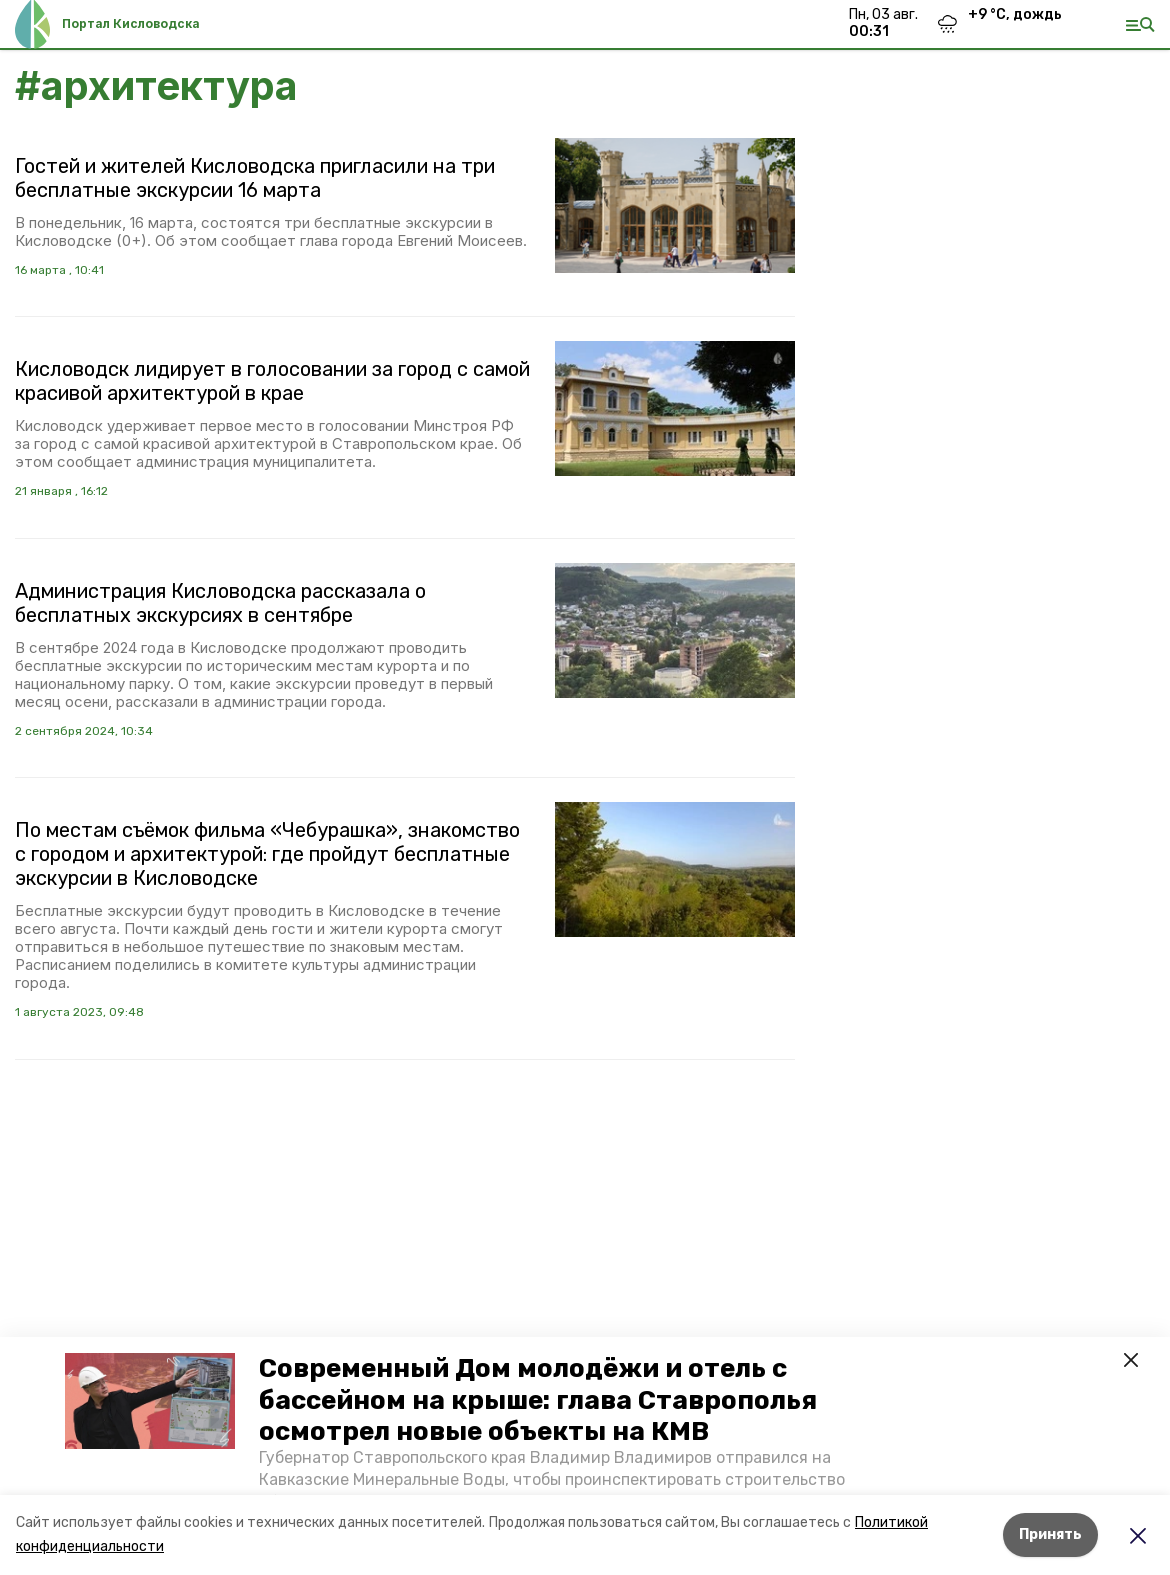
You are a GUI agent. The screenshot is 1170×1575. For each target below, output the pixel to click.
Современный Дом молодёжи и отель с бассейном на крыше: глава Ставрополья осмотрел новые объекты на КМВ (538, 1399)
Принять (1050, 1534)
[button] (150, 1401)
